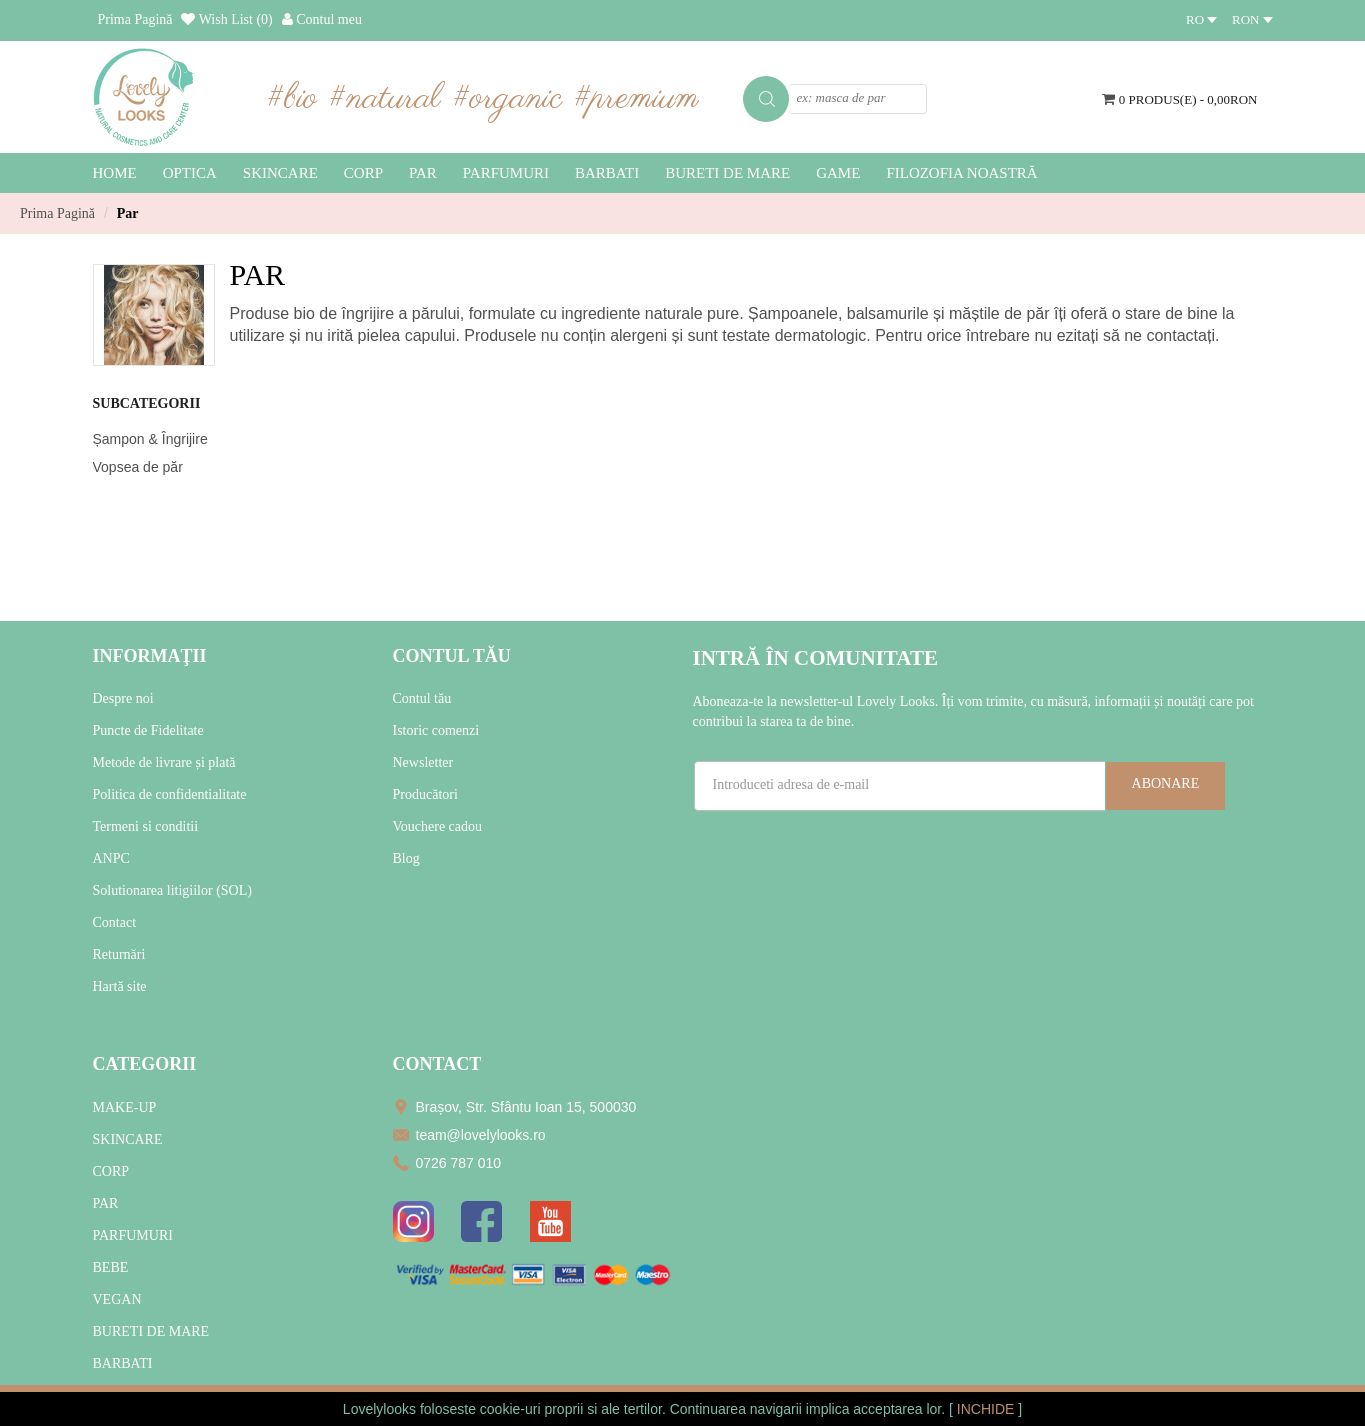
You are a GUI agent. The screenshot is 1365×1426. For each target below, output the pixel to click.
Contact (115, 922)
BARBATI (123, 1363)
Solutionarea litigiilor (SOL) (172, 890)
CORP (111, 1171)
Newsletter (423, 762)
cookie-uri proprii (531, 1409)
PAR (106, 1203)
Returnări (119, 954)
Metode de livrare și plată (164, 762)
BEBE (111, 1267)
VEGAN (117, 1299)
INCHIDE (987, 1409)
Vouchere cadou (438, 826)
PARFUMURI (133, 1235)
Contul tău (422, 698)
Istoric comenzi (436, 730)
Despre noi (123, 698)
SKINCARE (128, 1139)
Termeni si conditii (146, 826)
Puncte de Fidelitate (148, 730)
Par (128, 213)
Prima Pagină (57, 213)
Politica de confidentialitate (170, 794)
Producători (425, 794)
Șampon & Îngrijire (150, 439)
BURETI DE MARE (151, 1331)
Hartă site (120, 986)
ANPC (111, 858)
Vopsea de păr (138, 467)
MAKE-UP (125, 1107)
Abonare (1166, 783)
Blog (406, 858)
